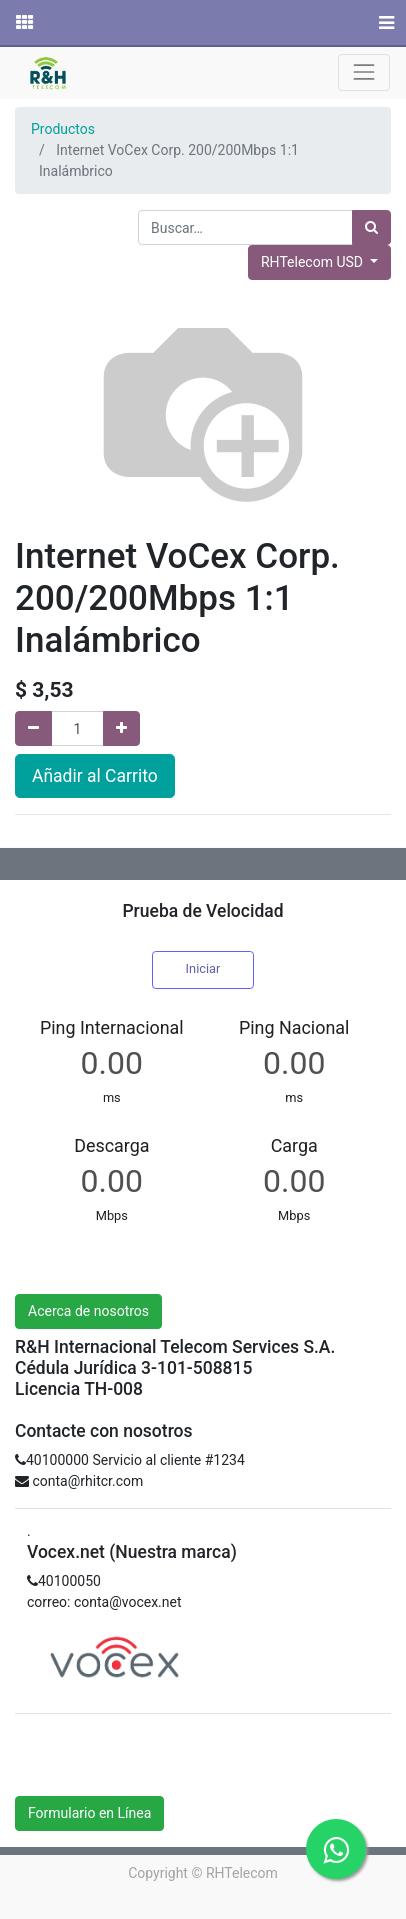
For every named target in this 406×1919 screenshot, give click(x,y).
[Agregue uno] (121, 728)
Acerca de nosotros (88, 1311)
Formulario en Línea (89, 1813)
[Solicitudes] (23, 23)
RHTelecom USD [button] (313, 262)
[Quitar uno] (33, 728)
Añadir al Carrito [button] (95, 776)
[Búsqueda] (371, 227)
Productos (63, 129)
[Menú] (384, 23)
